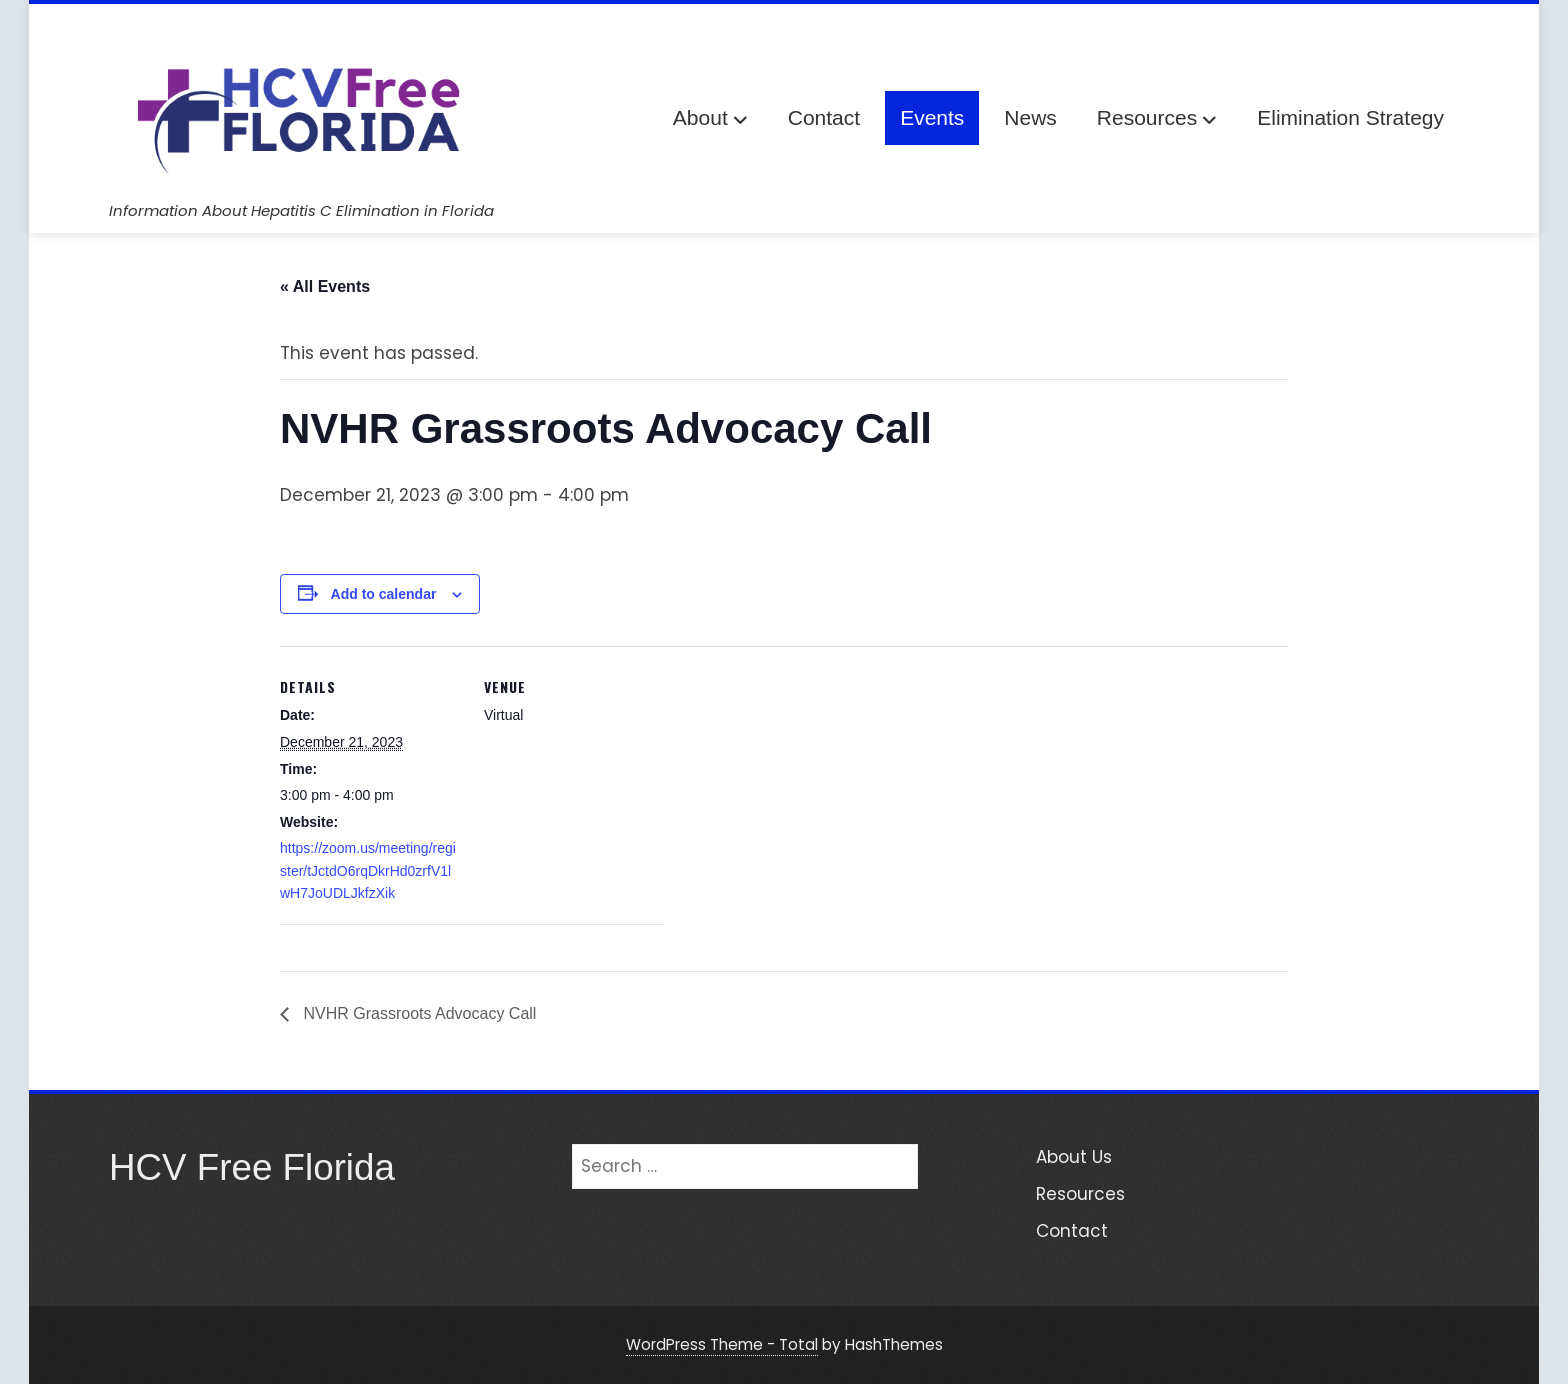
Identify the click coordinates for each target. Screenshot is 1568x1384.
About (710, 119)
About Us (1074, 1157)
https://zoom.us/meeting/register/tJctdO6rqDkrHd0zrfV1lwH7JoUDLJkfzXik (368, 870)
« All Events (325, 286)
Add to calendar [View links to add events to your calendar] (384, 594)
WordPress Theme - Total (722, 1344)
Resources (1157, 119)
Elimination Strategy (1350, 117)
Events (932, 117)
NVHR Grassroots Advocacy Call (417, 1013)
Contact (824, 117)
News (1030, 117)
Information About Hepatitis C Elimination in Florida (301, 210)
